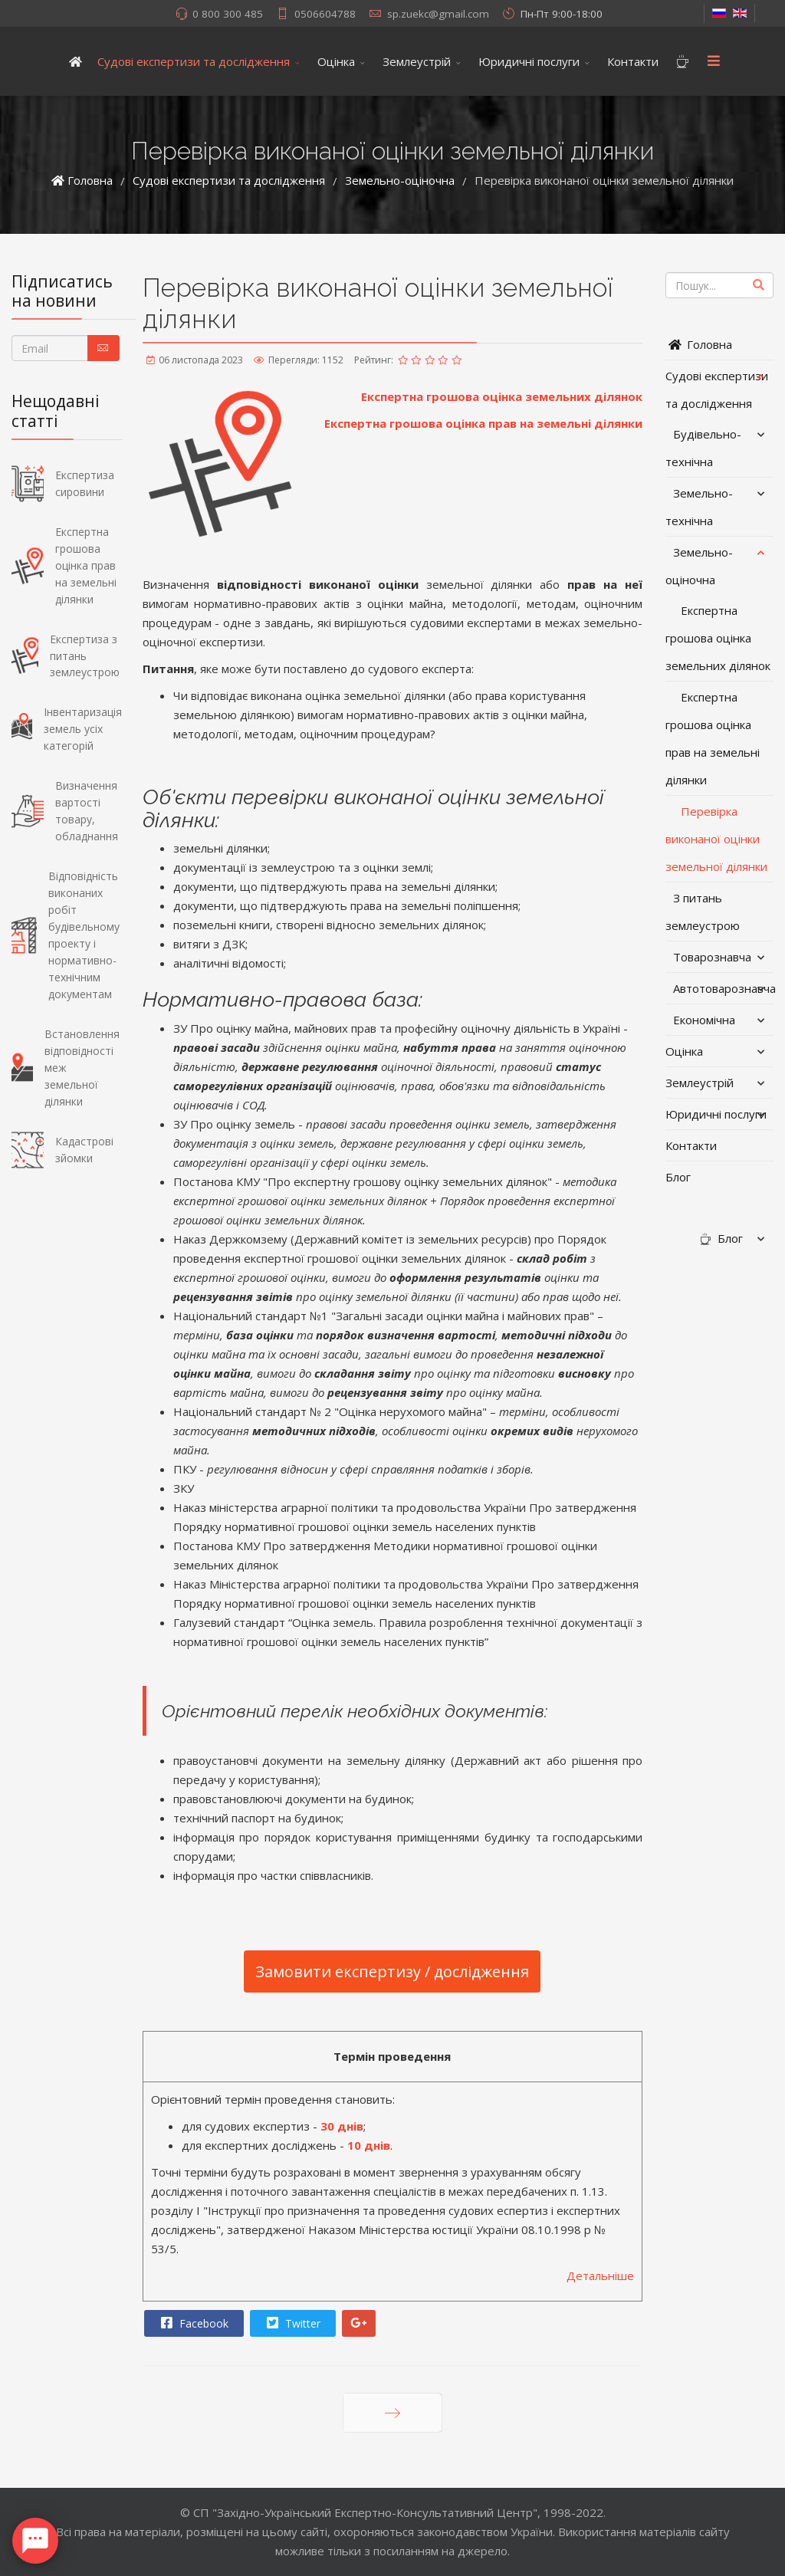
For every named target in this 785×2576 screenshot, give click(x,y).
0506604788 (325, 14)
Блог (678, 1176)
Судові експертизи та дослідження (193, 61)
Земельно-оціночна (699, 565)
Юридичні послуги (529, 61)
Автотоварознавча (723, 988)
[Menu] (713, 61)
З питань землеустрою (702, 911)
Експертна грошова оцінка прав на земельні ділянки (483, 423)
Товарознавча (712, 956)
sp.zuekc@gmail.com (438, 14)
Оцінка (336, 61)
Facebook (193, 2323)
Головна (698, 344)
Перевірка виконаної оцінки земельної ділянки (716, 838)
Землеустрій (417, 61)
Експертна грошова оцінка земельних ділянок (501, 396)
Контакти (633, 61)
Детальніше (600, 2275)
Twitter (292, 2323)
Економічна (704, 1019)
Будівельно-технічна (703, 447)
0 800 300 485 (227, 14)
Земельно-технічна (699, 506)
